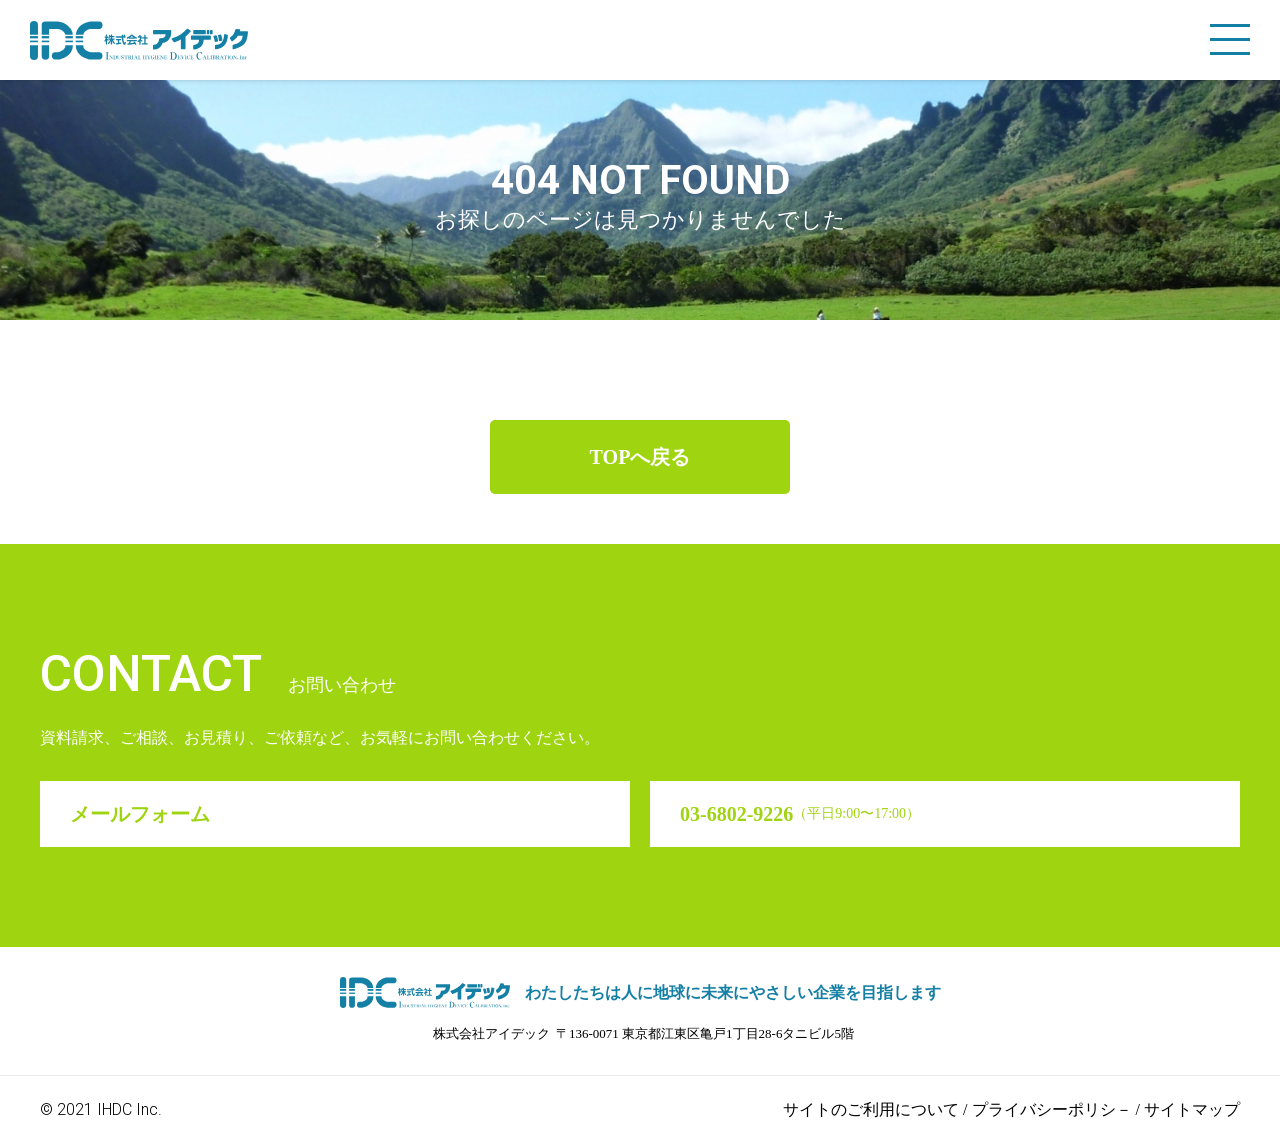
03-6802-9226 (800, 814)
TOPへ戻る (640, 457)
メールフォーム (140, 814)
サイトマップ (1192, 1109)
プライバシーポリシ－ (1052, 1109)
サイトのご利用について (871, 1109)
